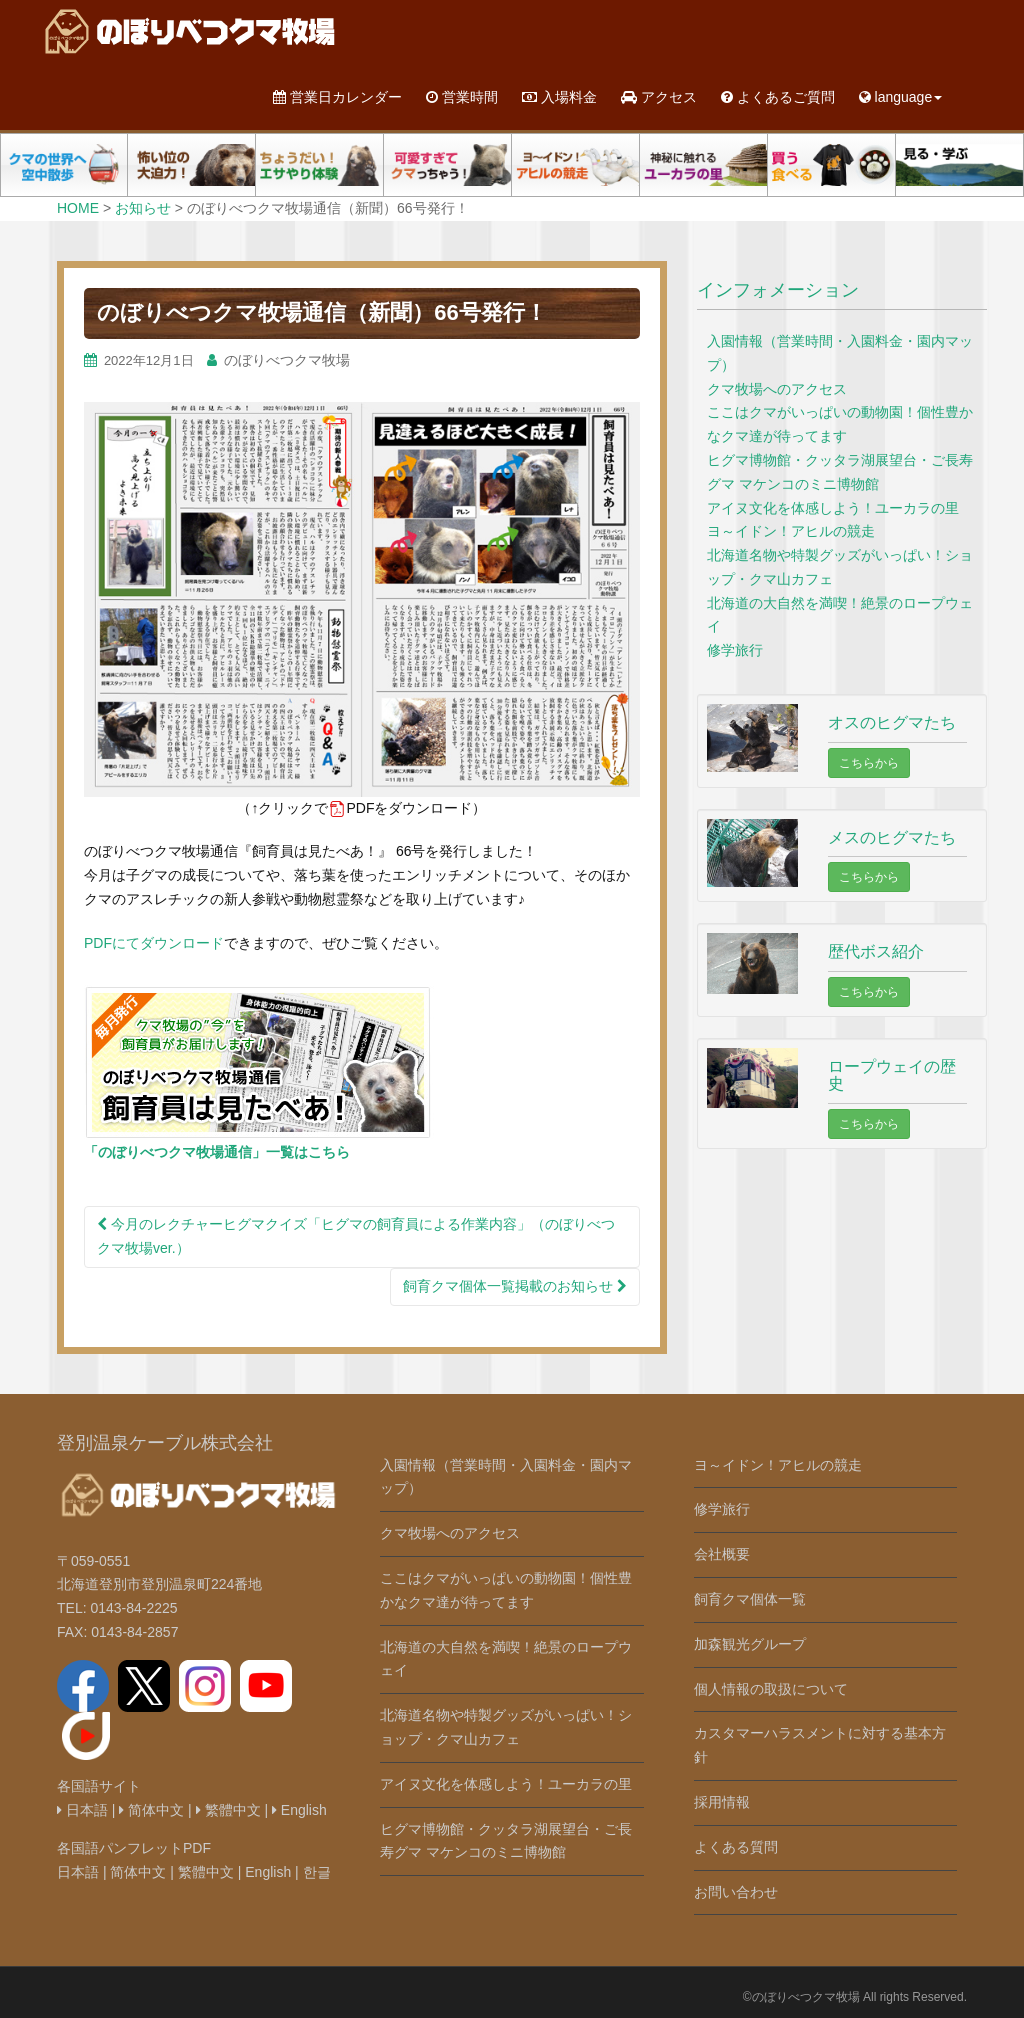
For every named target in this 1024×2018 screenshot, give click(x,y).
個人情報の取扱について (771, 1689)
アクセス (659, 97)
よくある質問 (736, 1847)
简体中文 (151, 1810)
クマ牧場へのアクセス (777, 389)
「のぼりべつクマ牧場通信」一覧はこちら (217, 1152)
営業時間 (462, 97)
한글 (317, 1872)
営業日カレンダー (337, 97)
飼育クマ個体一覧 (750, 1599)
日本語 (82, 1810)
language (901, 97)
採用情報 (722, 1802)
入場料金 (559, 97)
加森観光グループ (750, 1644)
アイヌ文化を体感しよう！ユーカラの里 (833, 508)
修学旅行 (735, 650)
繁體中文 (228, 1810)
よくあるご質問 (778, 97)
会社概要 (722, 1554)
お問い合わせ (736, 1892)
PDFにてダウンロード (154, 943)
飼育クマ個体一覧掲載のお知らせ (515, 1286)
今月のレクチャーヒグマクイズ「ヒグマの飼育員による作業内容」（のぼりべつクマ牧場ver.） (356, 1236)
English (299, 1810)
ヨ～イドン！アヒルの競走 (791, 531)
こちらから (869, 763)
